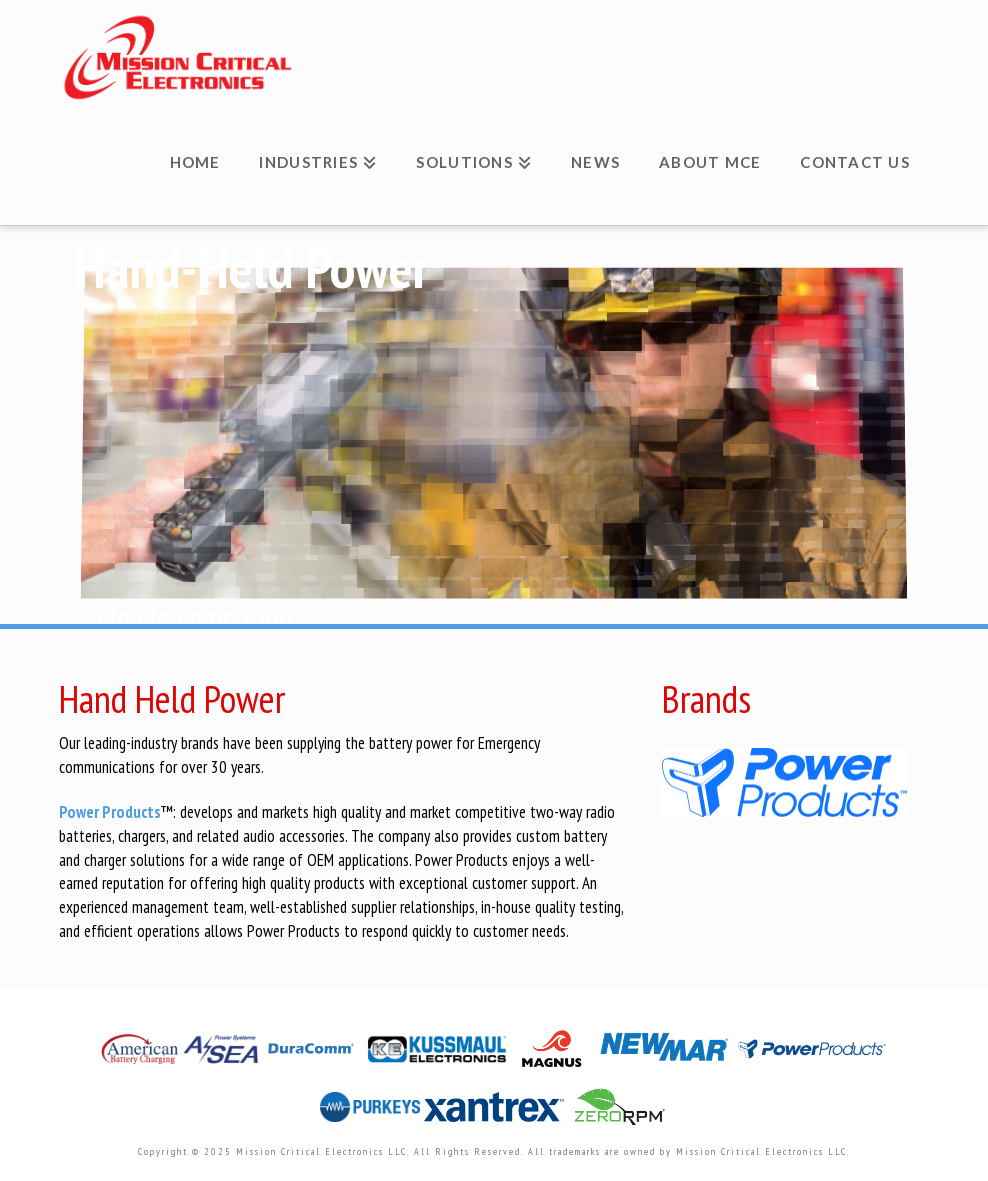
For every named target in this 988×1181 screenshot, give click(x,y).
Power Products (110, 812)
